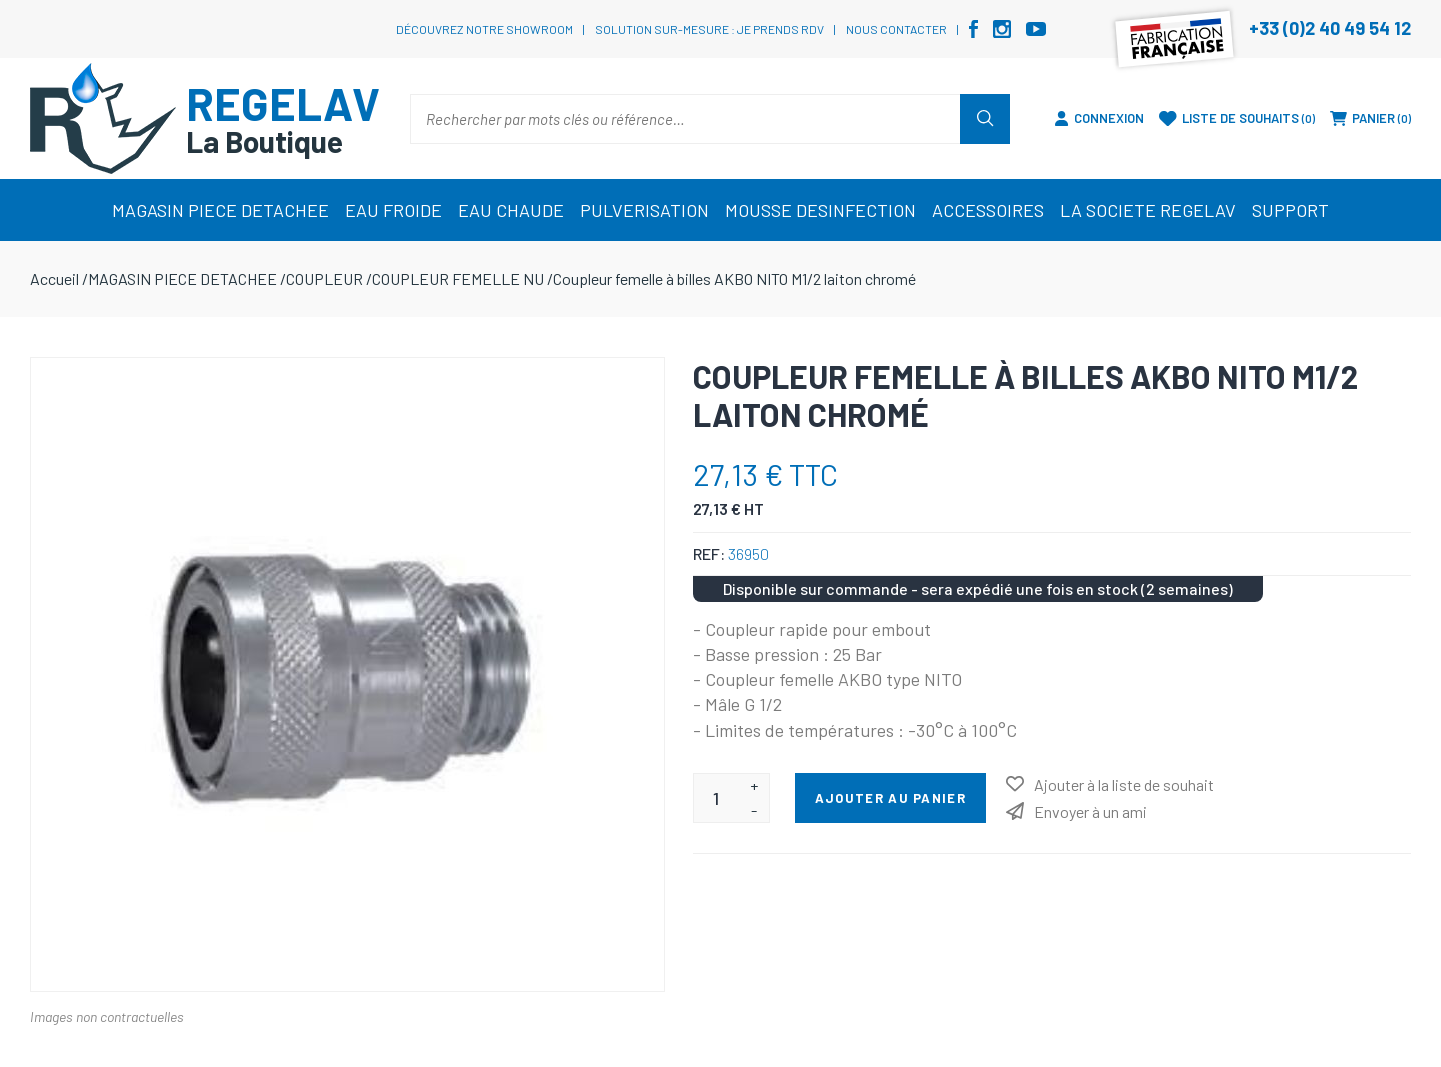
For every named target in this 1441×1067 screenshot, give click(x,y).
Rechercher (985, 119)
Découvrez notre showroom (484, 29)
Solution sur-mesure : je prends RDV (709, 29)
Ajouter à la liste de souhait (1124, 784)
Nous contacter (896, 29)
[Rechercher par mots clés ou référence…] (685, 119)
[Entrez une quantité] (716, 798)
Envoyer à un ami (1090, 811)
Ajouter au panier (890, 798)
